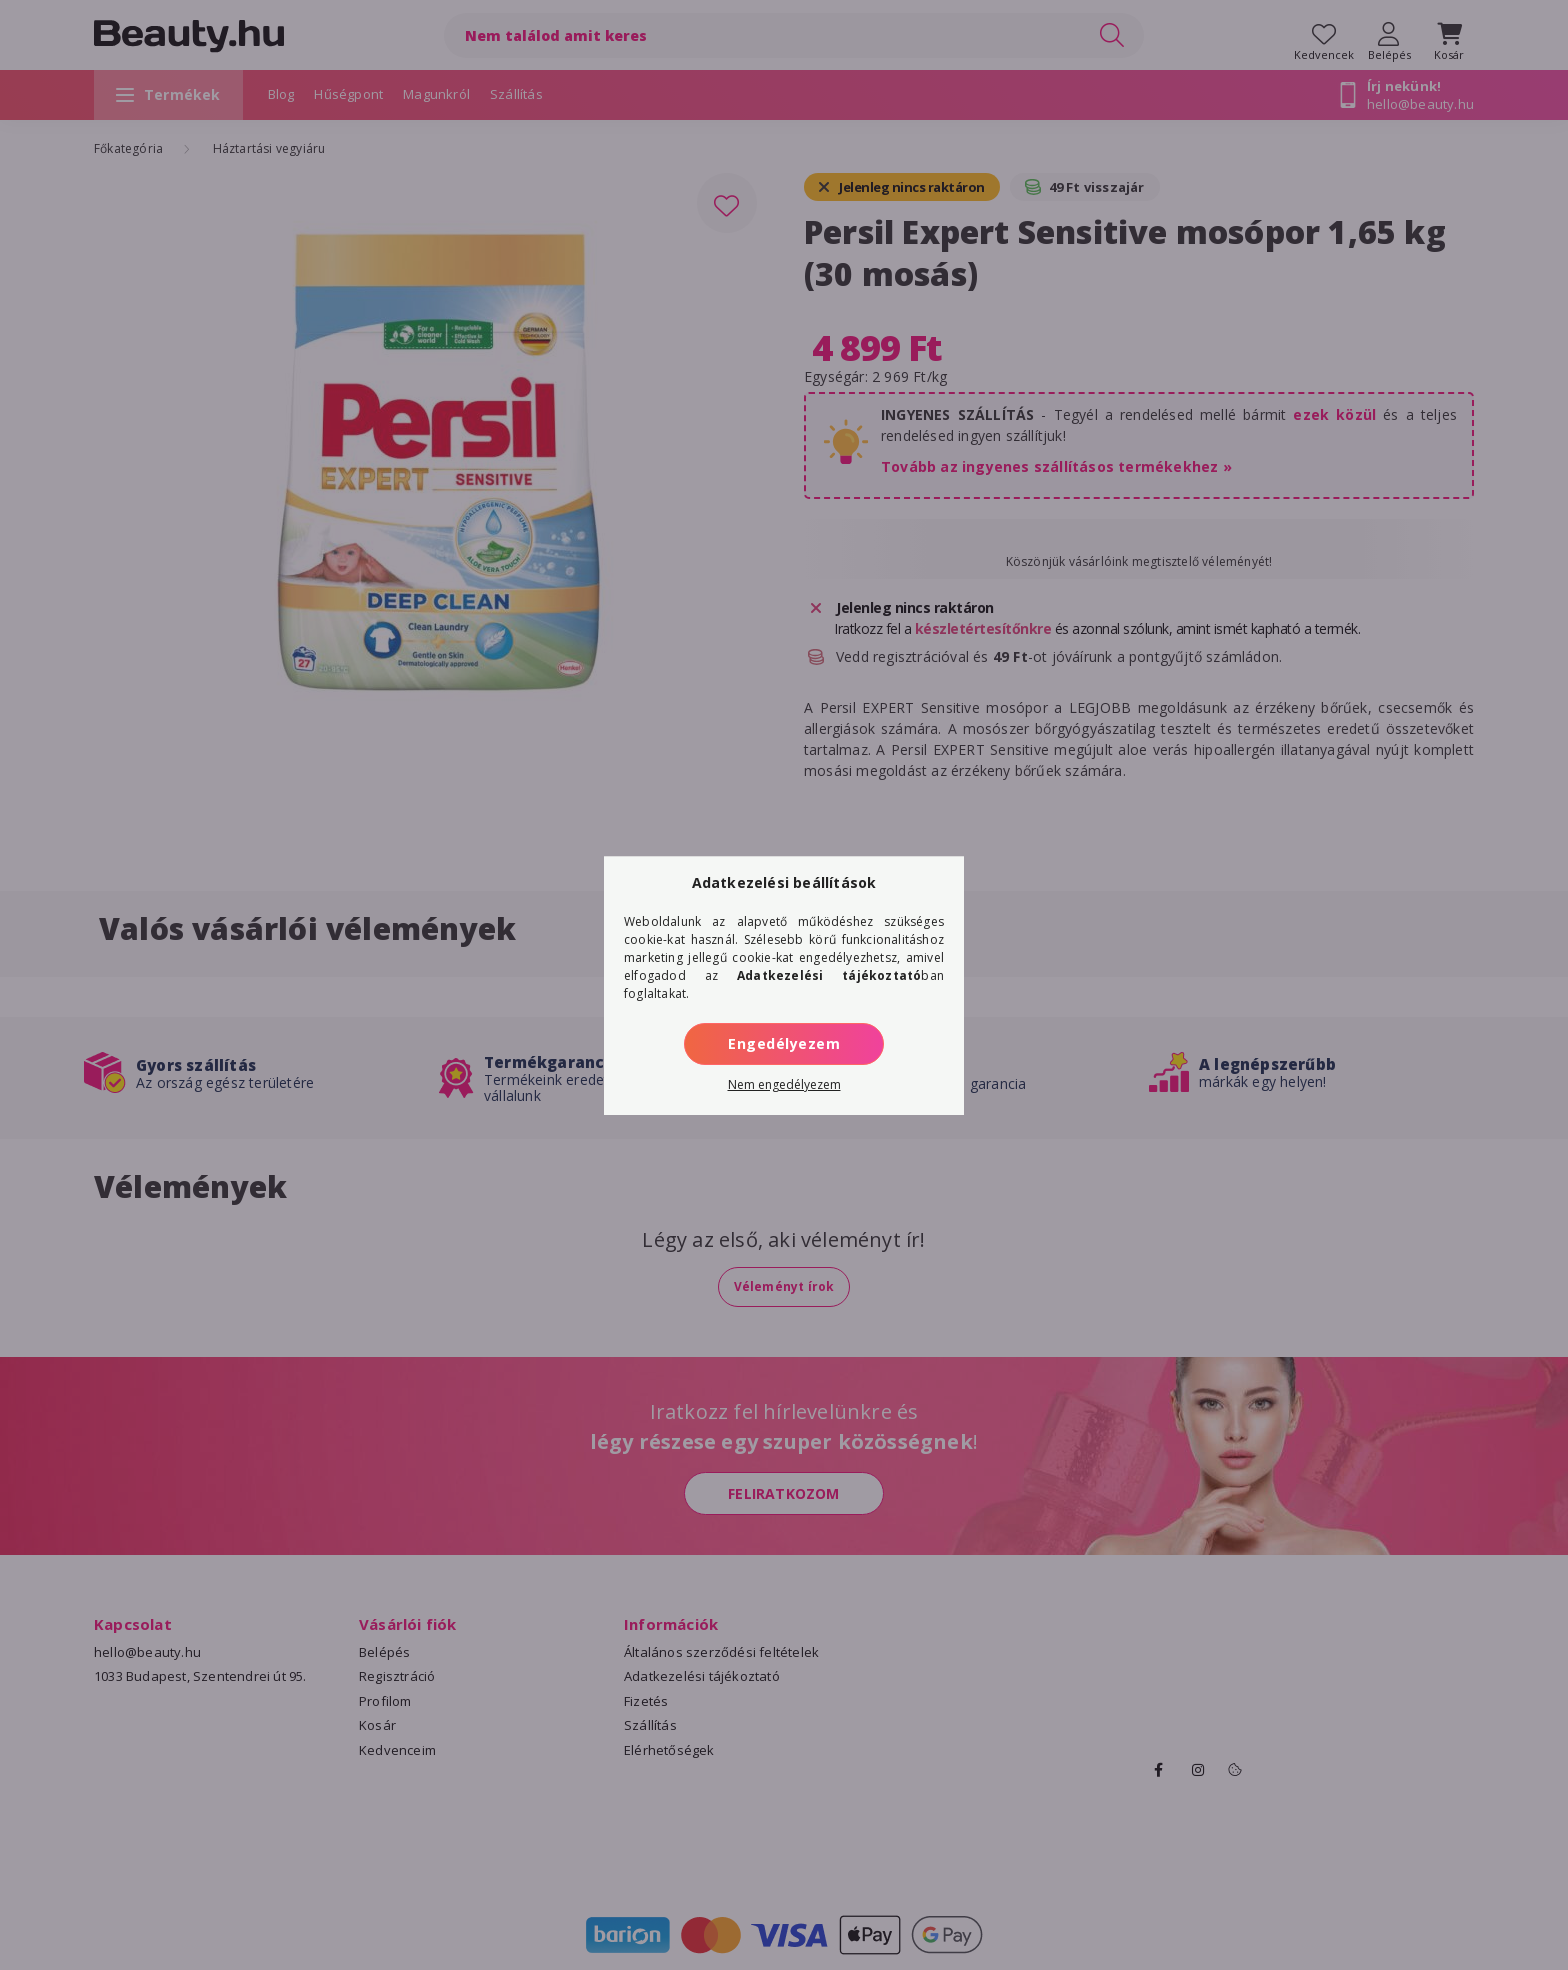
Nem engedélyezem (784, 1084)
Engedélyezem (784, 1043)
